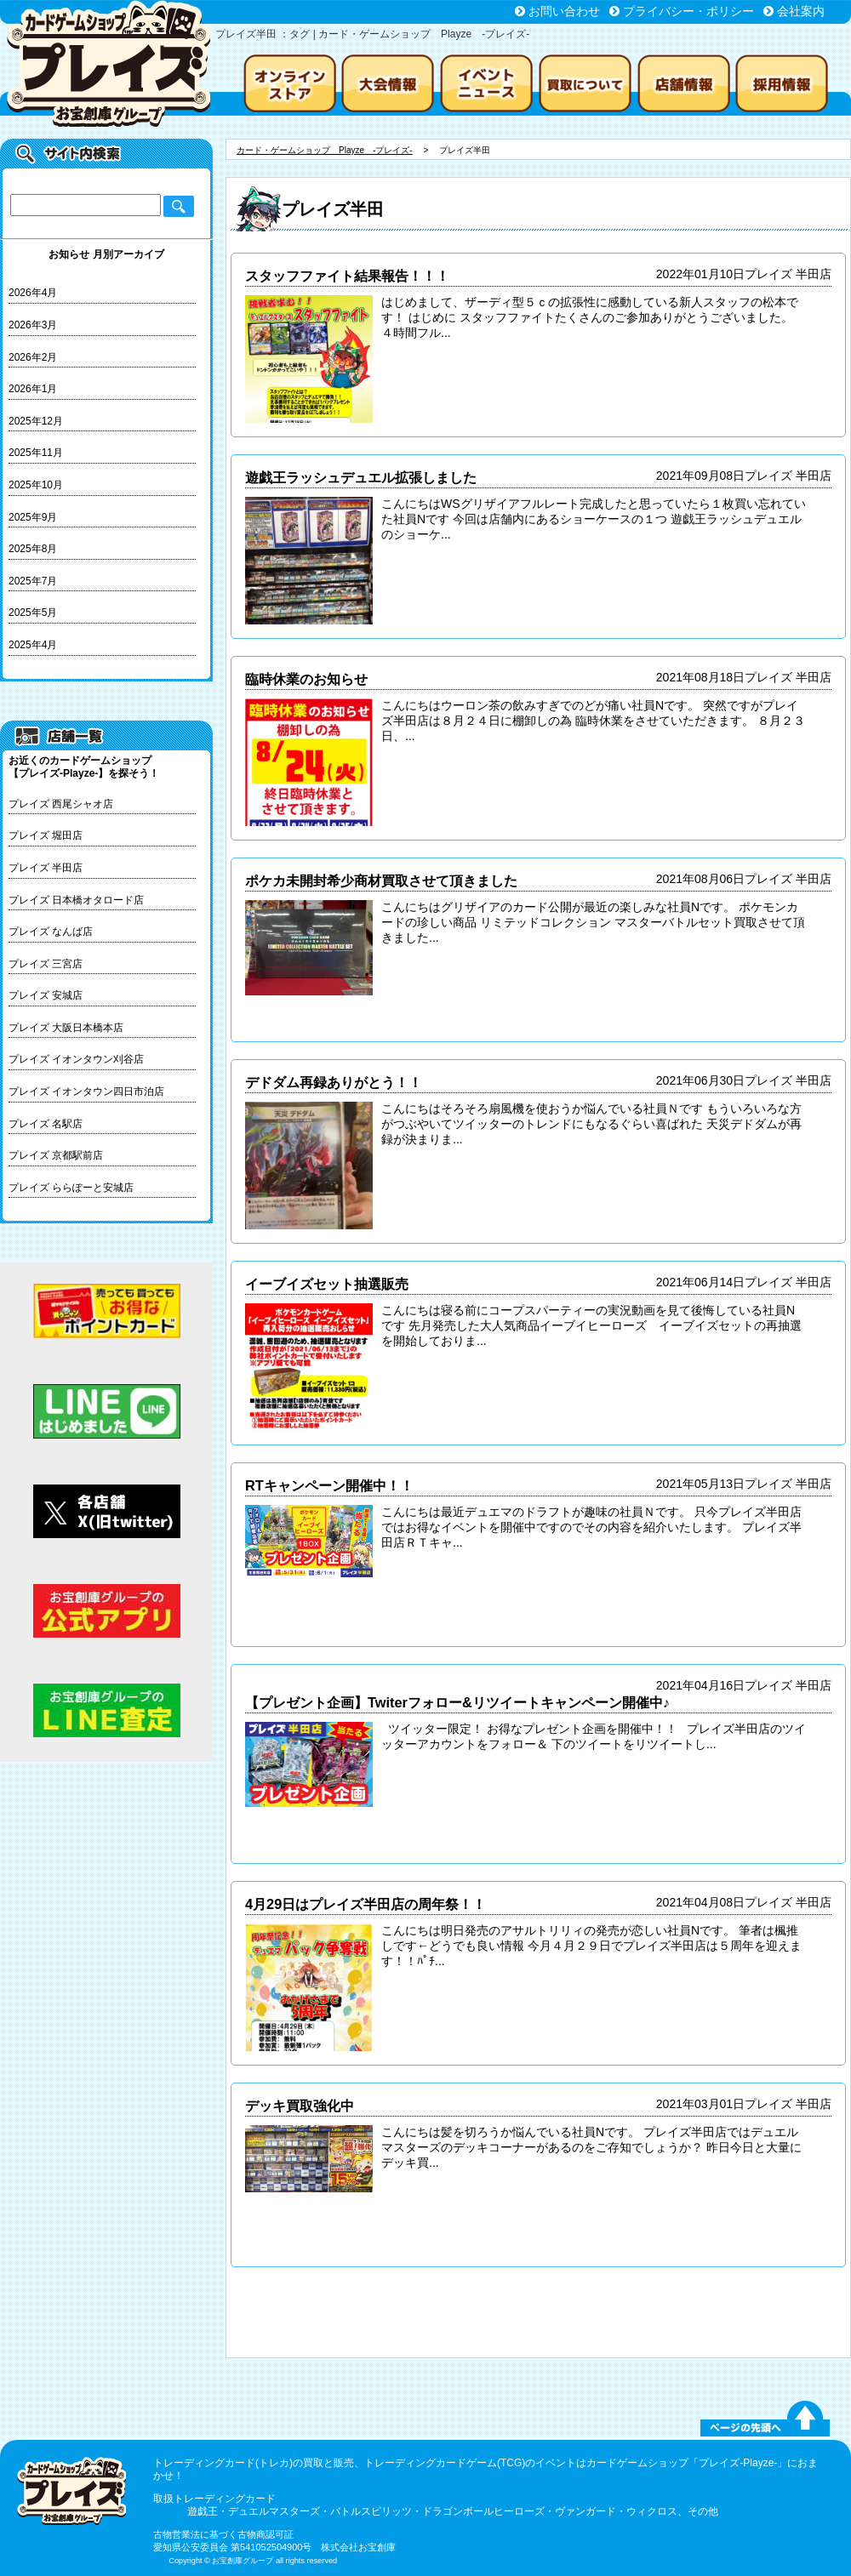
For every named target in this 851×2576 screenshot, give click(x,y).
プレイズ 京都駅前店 (56, 1155)
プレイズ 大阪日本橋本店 (66, 1028)
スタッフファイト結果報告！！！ (347, 275)
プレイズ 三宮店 (46, 964)
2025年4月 (33, 645)
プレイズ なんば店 (51, 932)
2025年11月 (36, 453)
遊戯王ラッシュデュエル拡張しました (361, 477)
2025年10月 (36, 485)
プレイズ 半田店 (46, 868)
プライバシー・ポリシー (688, 11)
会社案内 (801, 11)
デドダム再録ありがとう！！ (333, 1082)
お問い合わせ (564, 11)
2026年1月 (33, 389)
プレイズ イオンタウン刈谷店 (76, 1059)
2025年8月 (33, 549)
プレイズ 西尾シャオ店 (61, 804)
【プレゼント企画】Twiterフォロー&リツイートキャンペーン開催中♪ (457, 1702)
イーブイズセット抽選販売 (326, 1283)
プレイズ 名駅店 (46, 1124)
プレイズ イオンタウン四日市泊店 (86, 1091)
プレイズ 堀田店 (46, 835)
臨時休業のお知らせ (306, 679)
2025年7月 (33, 581)
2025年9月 (33, 517)
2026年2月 (33, 357)
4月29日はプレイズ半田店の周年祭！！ (365, 1904)
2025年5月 (33, 612)
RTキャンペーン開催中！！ (329, 1485)
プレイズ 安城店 (46, 995)
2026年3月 (33, 325)
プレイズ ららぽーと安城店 (71, 1188)
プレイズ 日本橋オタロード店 (76, 900)
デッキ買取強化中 (299, 2105)
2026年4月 (33, 293)
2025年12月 (36, 421)
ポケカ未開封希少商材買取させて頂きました (381, 880)
